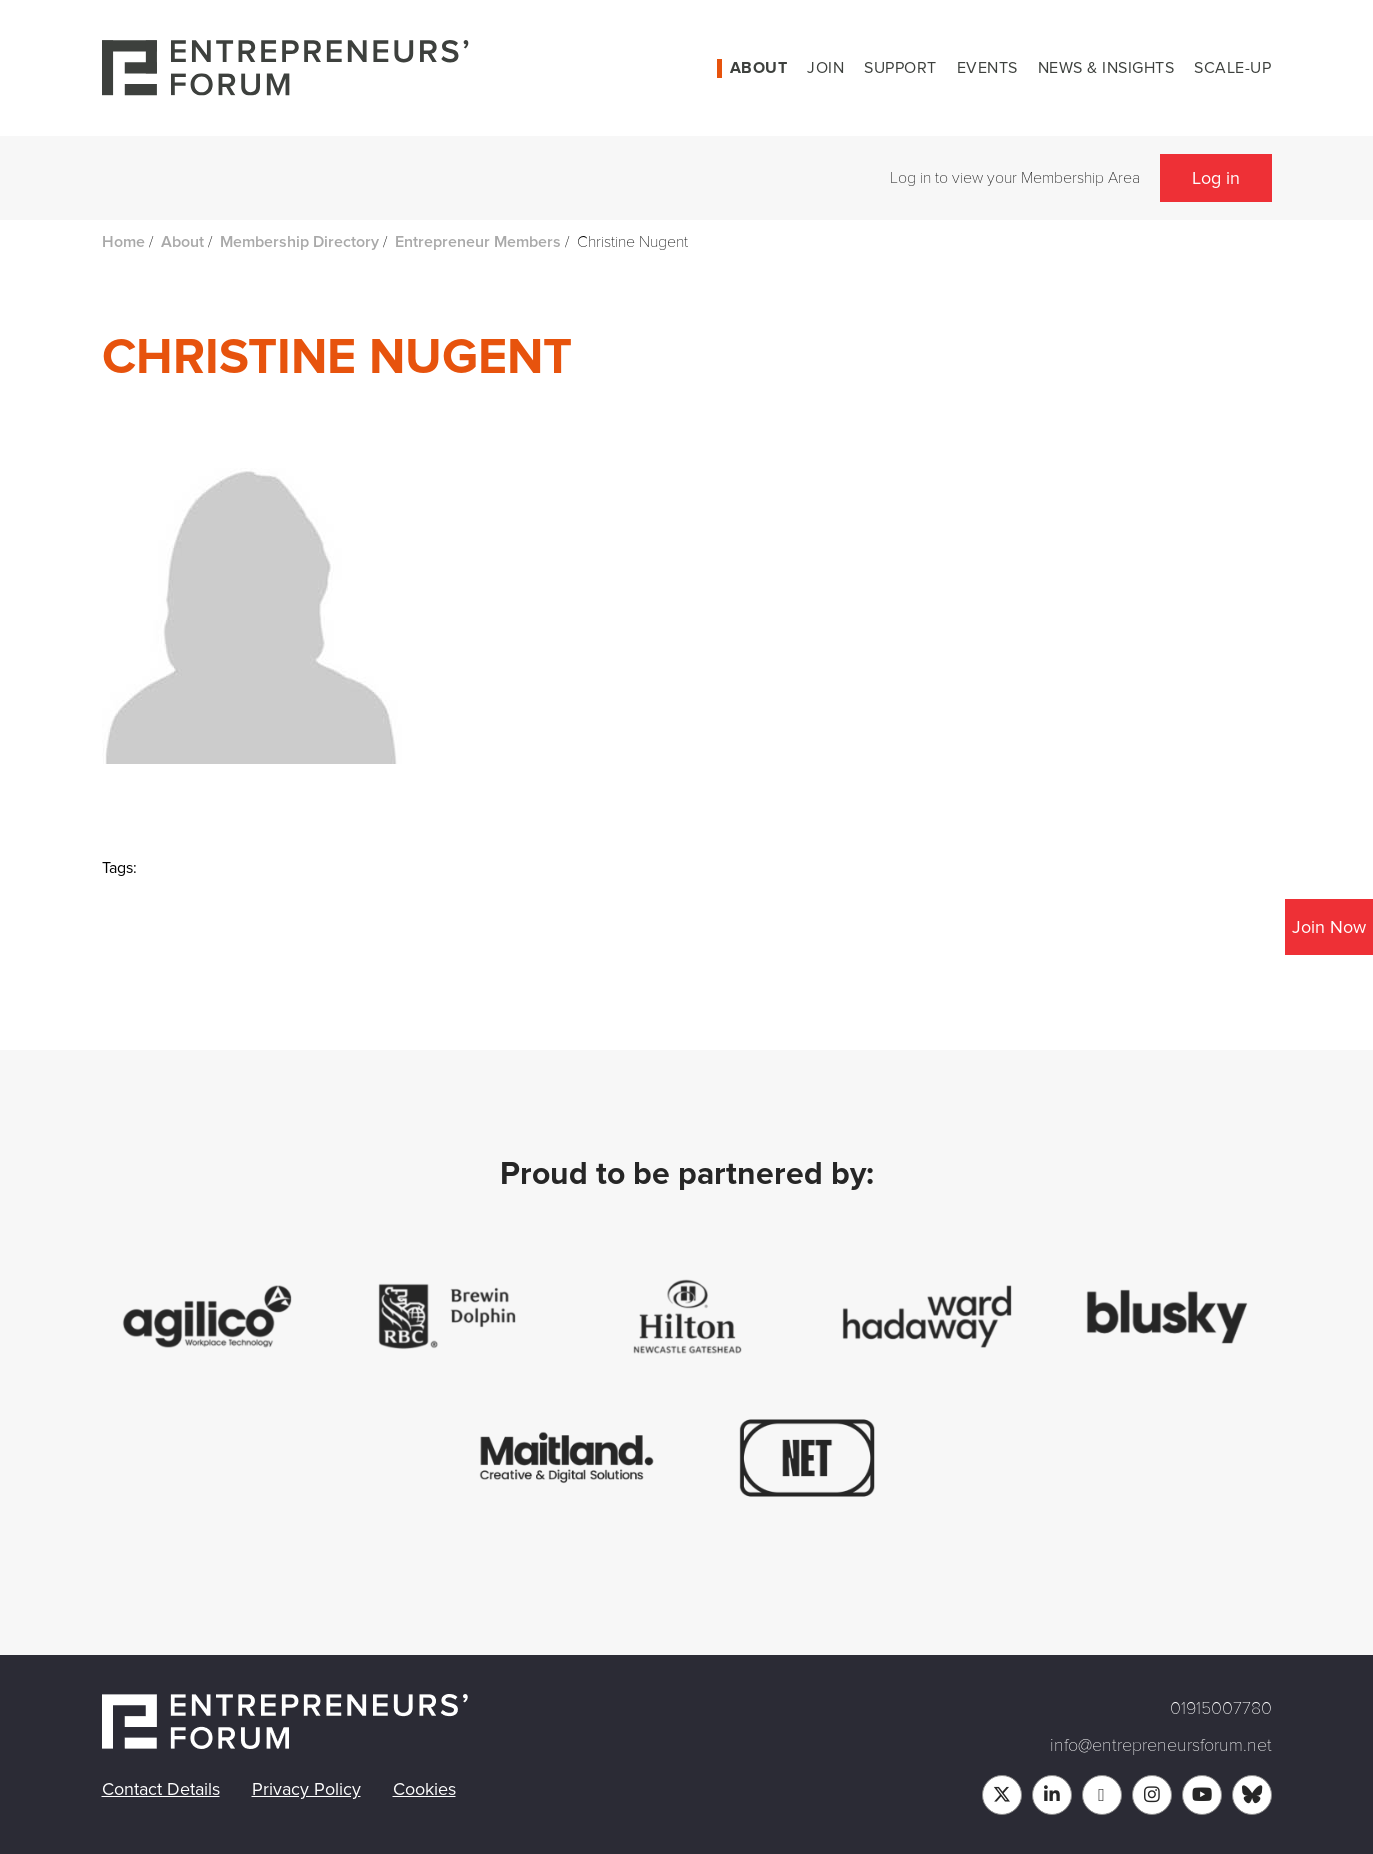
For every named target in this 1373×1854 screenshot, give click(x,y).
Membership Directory (299, 242)
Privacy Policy (306, 1789)
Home (123, 242)
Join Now (1329, 927)
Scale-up (1232, 68)
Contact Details (161, 1789)
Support (900, 68)
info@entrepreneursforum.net (1161, 1745)
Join (825, 68)
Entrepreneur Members (478, 242)
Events (987, 68)
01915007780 (1221, 1708)
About (759, 68)
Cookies (424, 1789)
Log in (1216, 178)
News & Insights (1106, 68)
